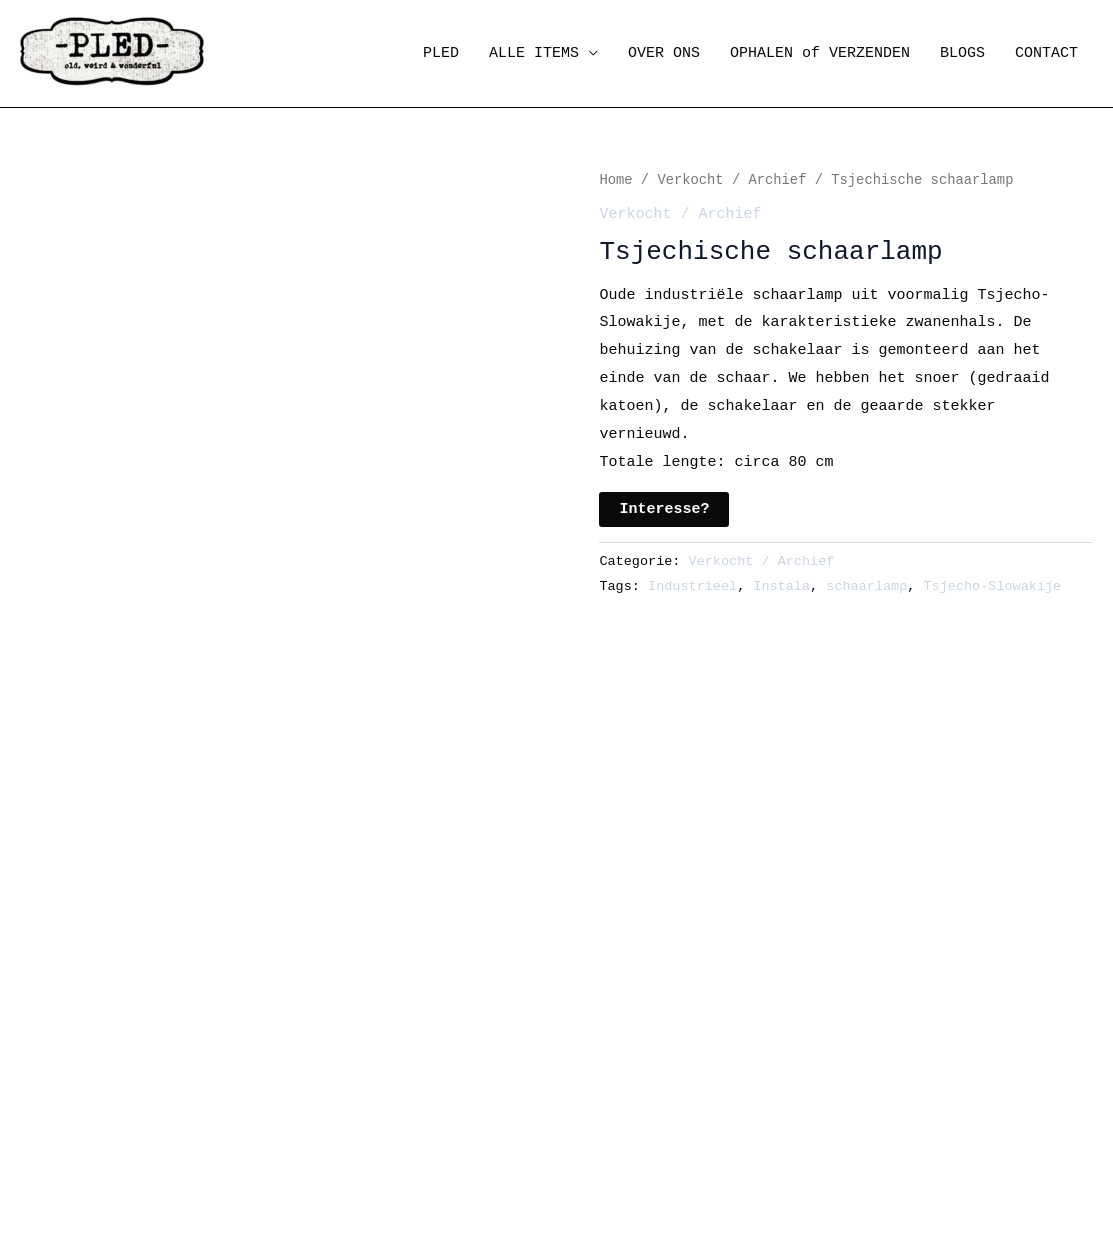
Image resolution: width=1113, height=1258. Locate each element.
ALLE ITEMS (534, 53)
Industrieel (692, 586)
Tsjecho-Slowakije (993, 586)
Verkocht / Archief (731, 180)
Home (615, 180)
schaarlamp (866, 586)
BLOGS (962, 53)
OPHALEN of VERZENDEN (820, 53)
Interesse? (664, 509)
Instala (781, 586)
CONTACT (1046, 53)
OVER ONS (664, 53)
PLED (441, 53)
